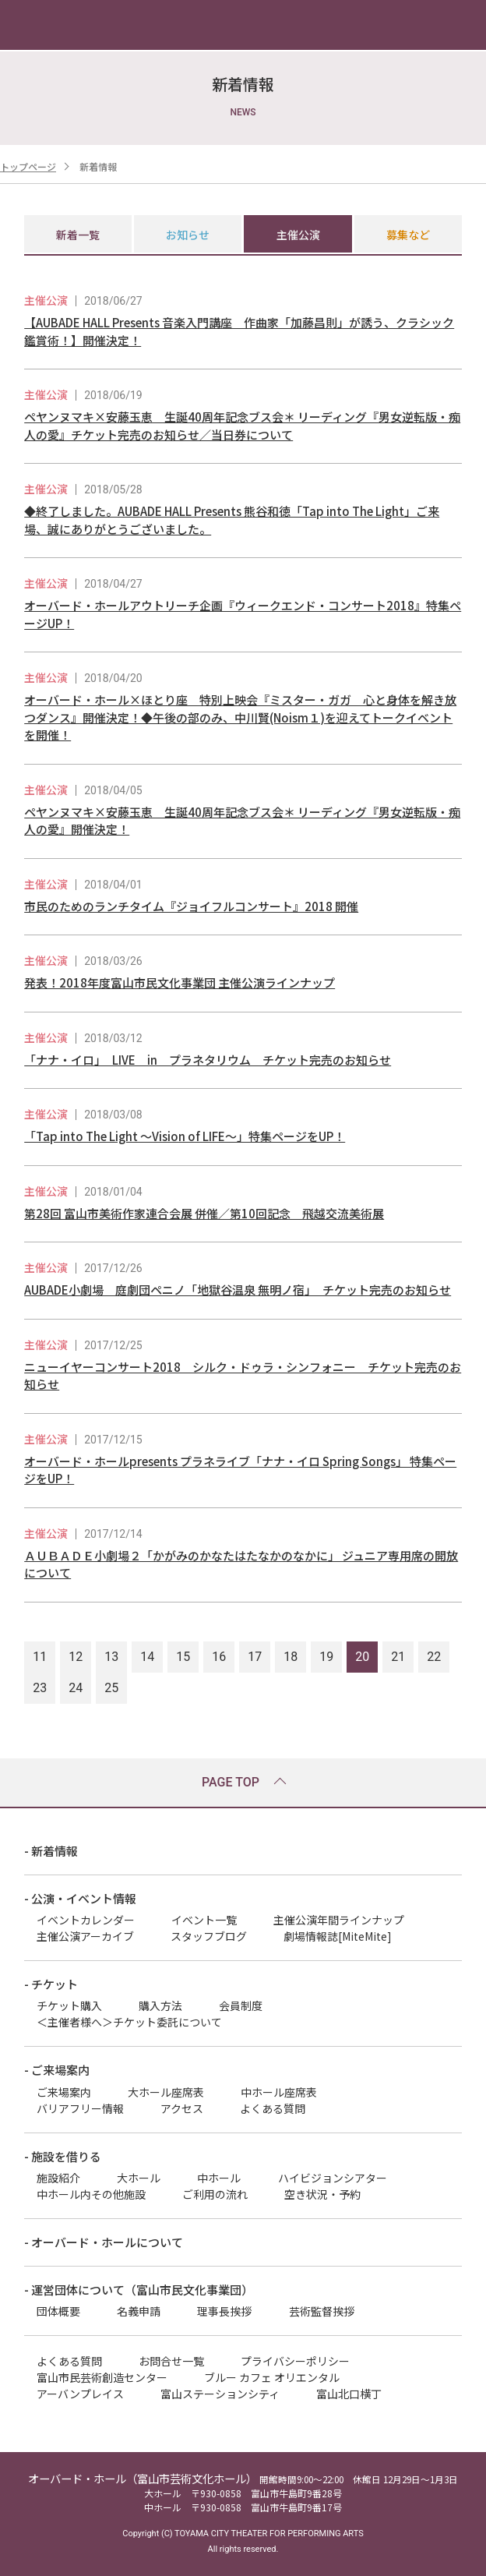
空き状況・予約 (322, 2194)
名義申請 (138, 2311)
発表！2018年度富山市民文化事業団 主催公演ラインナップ (179, 982)
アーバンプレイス (80, 2393)
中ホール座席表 (279, 2092)
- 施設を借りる (62, 2156)
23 (40, 1687)
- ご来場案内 (57, 2070)
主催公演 (298, 234)
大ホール (138, 2178)
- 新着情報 (51, 1851)
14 (147, 1656)
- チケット (51, 1984)
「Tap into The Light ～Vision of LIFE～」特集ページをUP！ (184, 1136)
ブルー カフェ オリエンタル (272, 2377)
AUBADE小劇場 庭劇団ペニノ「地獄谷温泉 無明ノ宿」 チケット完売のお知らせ (237, 1289)
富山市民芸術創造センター (102, 2377)
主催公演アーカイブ (85, 1936)
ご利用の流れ (215, 2194)
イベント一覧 (204, 1920)
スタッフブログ (209, 1936)
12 (76, 1656)
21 (398, 1656)
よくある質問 (272, 2108)
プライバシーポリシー (295, 2361)
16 (219, 1656)
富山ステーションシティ (220, 2393)
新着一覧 (78, 234)
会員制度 (240, 2005)
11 (40, 1656)
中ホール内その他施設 (91, 2194)
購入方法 (160, 2005)
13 (111, 1656)
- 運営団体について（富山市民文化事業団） (138, 2289)
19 (326, 1656)
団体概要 (58, 2311)
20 (362, 1656)
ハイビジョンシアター (332, 2178)
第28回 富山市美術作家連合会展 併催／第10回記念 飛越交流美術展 (204, 1213)
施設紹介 (58, 2178)
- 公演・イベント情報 (80, 1898)
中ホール (219, 2178)
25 (111, 1687)
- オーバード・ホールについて (103, 2242)
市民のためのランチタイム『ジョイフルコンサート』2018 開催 (191, 906)
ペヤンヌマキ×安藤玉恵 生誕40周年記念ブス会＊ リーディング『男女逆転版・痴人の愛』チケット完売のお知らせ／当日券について (242, 425)
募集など (408, 234)
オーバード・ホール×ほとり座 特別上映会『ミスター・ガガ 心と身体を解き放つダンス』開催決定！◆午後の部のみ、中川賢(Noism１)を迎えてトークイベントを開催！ (240, 717)
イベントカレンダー (86, 1920)
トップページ (28, 166)
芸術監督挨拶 (321, 2311)
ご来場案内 (64, 2092)
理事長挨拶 (224, 2311)
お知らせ (188, 234)
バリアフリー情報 (80, 2108)
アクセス (181, 2108)
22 (434, 1656)
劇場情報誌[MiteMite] (338, 1936)
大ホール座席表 (166, 2092)
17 (255, 1656)
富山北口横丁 (349, 2393)
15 (183, 1656)
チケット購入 (69, 2005)
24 (76, 1687)
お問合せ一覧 (171, 2361)
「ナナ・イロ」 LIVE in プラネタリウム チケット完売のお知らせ (207, 1059)
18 (291, 1656)
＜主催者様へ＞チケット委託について (129, 2022)
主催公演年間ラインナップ (338, 1920)
